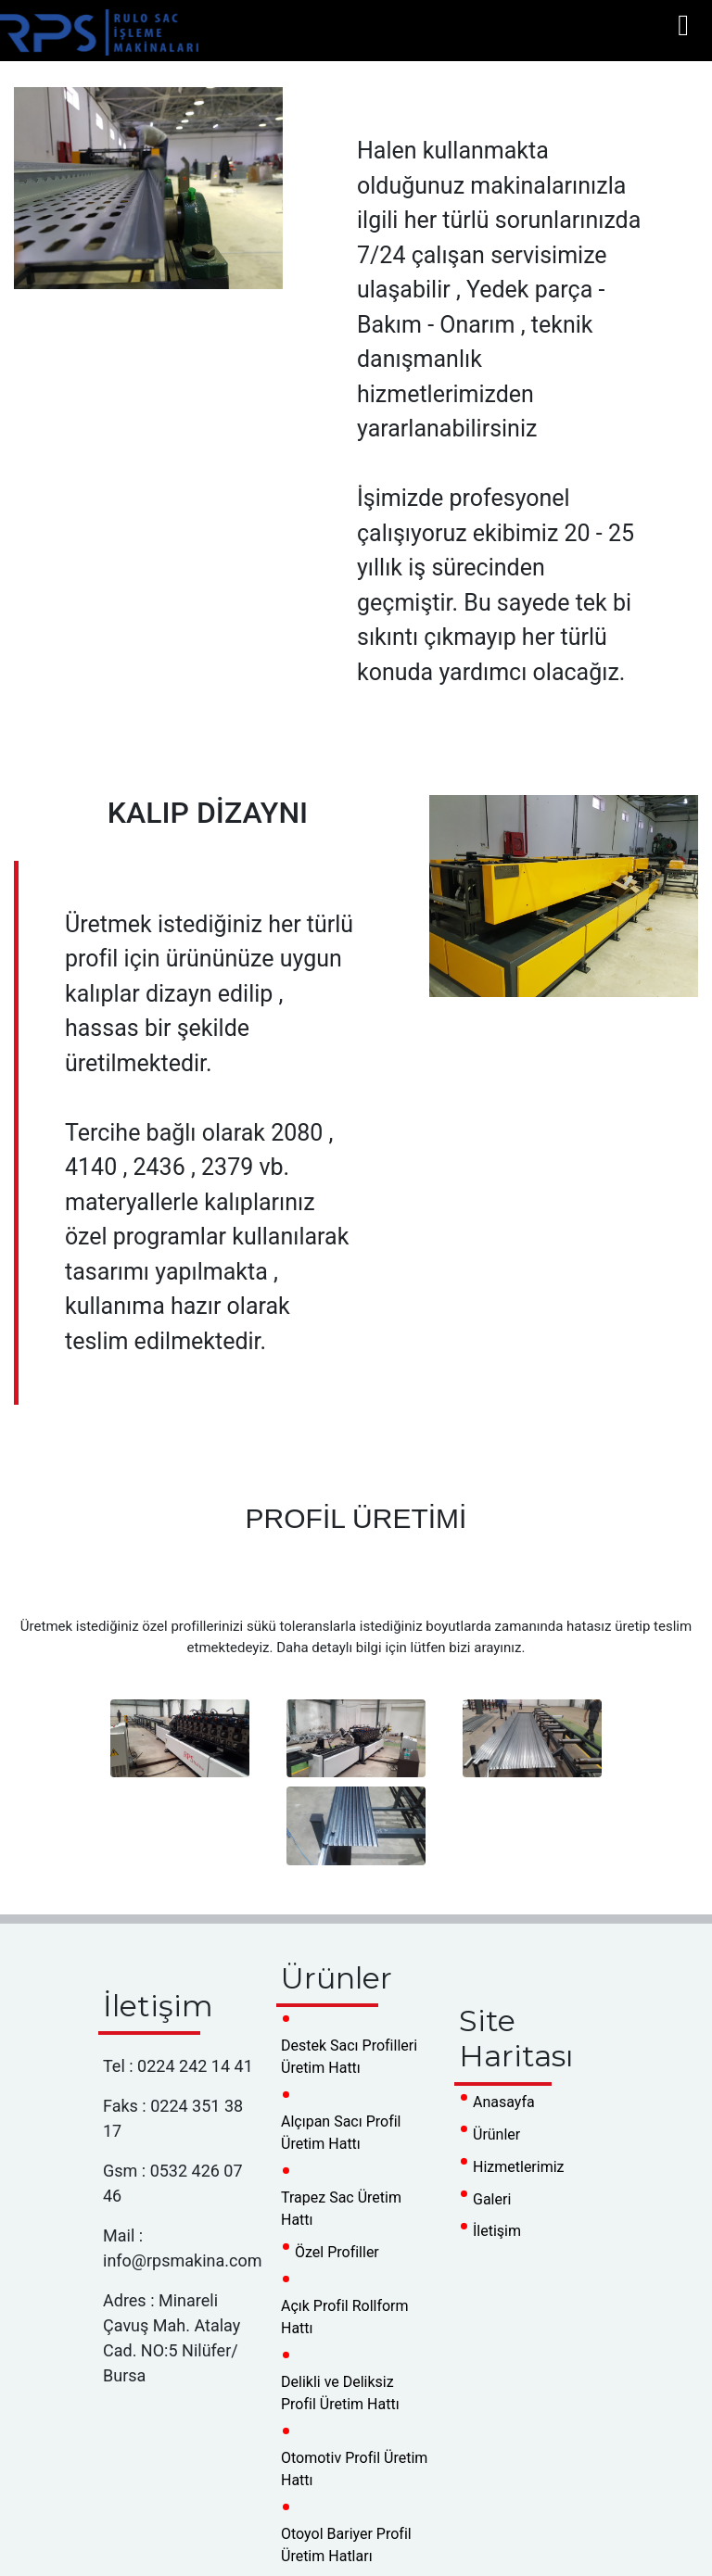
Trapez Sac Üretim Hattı (341, 2209)
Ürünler (496, 2134)
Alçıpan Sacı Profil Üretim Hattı (341, 2133)
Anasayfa (504, 2102)
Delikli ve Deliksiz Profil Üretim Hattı (340, 2393)
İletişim (497, 2231)
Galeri (492, 2199)
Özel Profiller (337, 2252)
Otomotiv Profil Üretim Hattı (354, 2469)
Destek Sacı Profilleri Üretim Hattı (349, 2057)
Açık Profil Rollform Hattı (345, 2317)
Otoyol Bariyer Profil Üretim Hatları (346, 2545)
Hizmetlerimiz (519, 2167)
